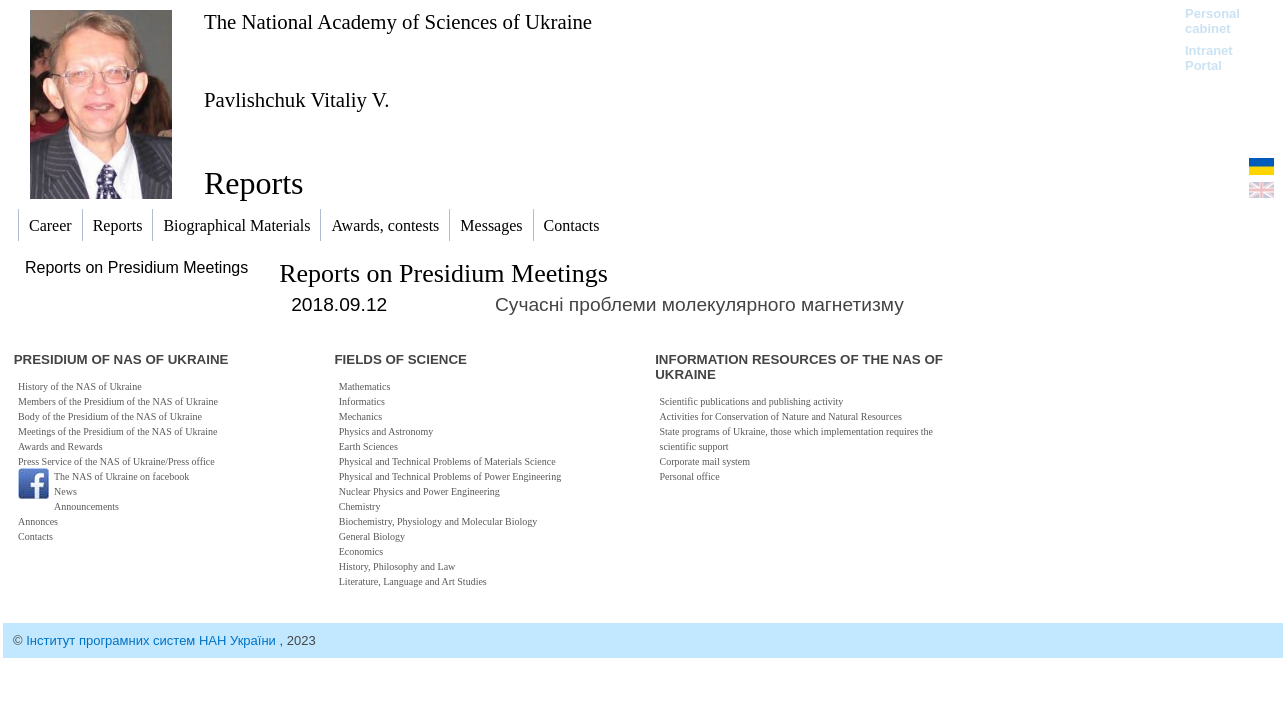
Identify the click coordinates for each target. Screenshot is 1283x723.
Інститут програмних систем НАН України (152, 640)
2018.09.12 (339, 304)
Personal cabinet (1212, 21)
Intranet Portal (1209, 58)
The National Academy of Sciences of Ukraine (398, 21)
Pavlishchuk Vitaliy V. (296, 99)
